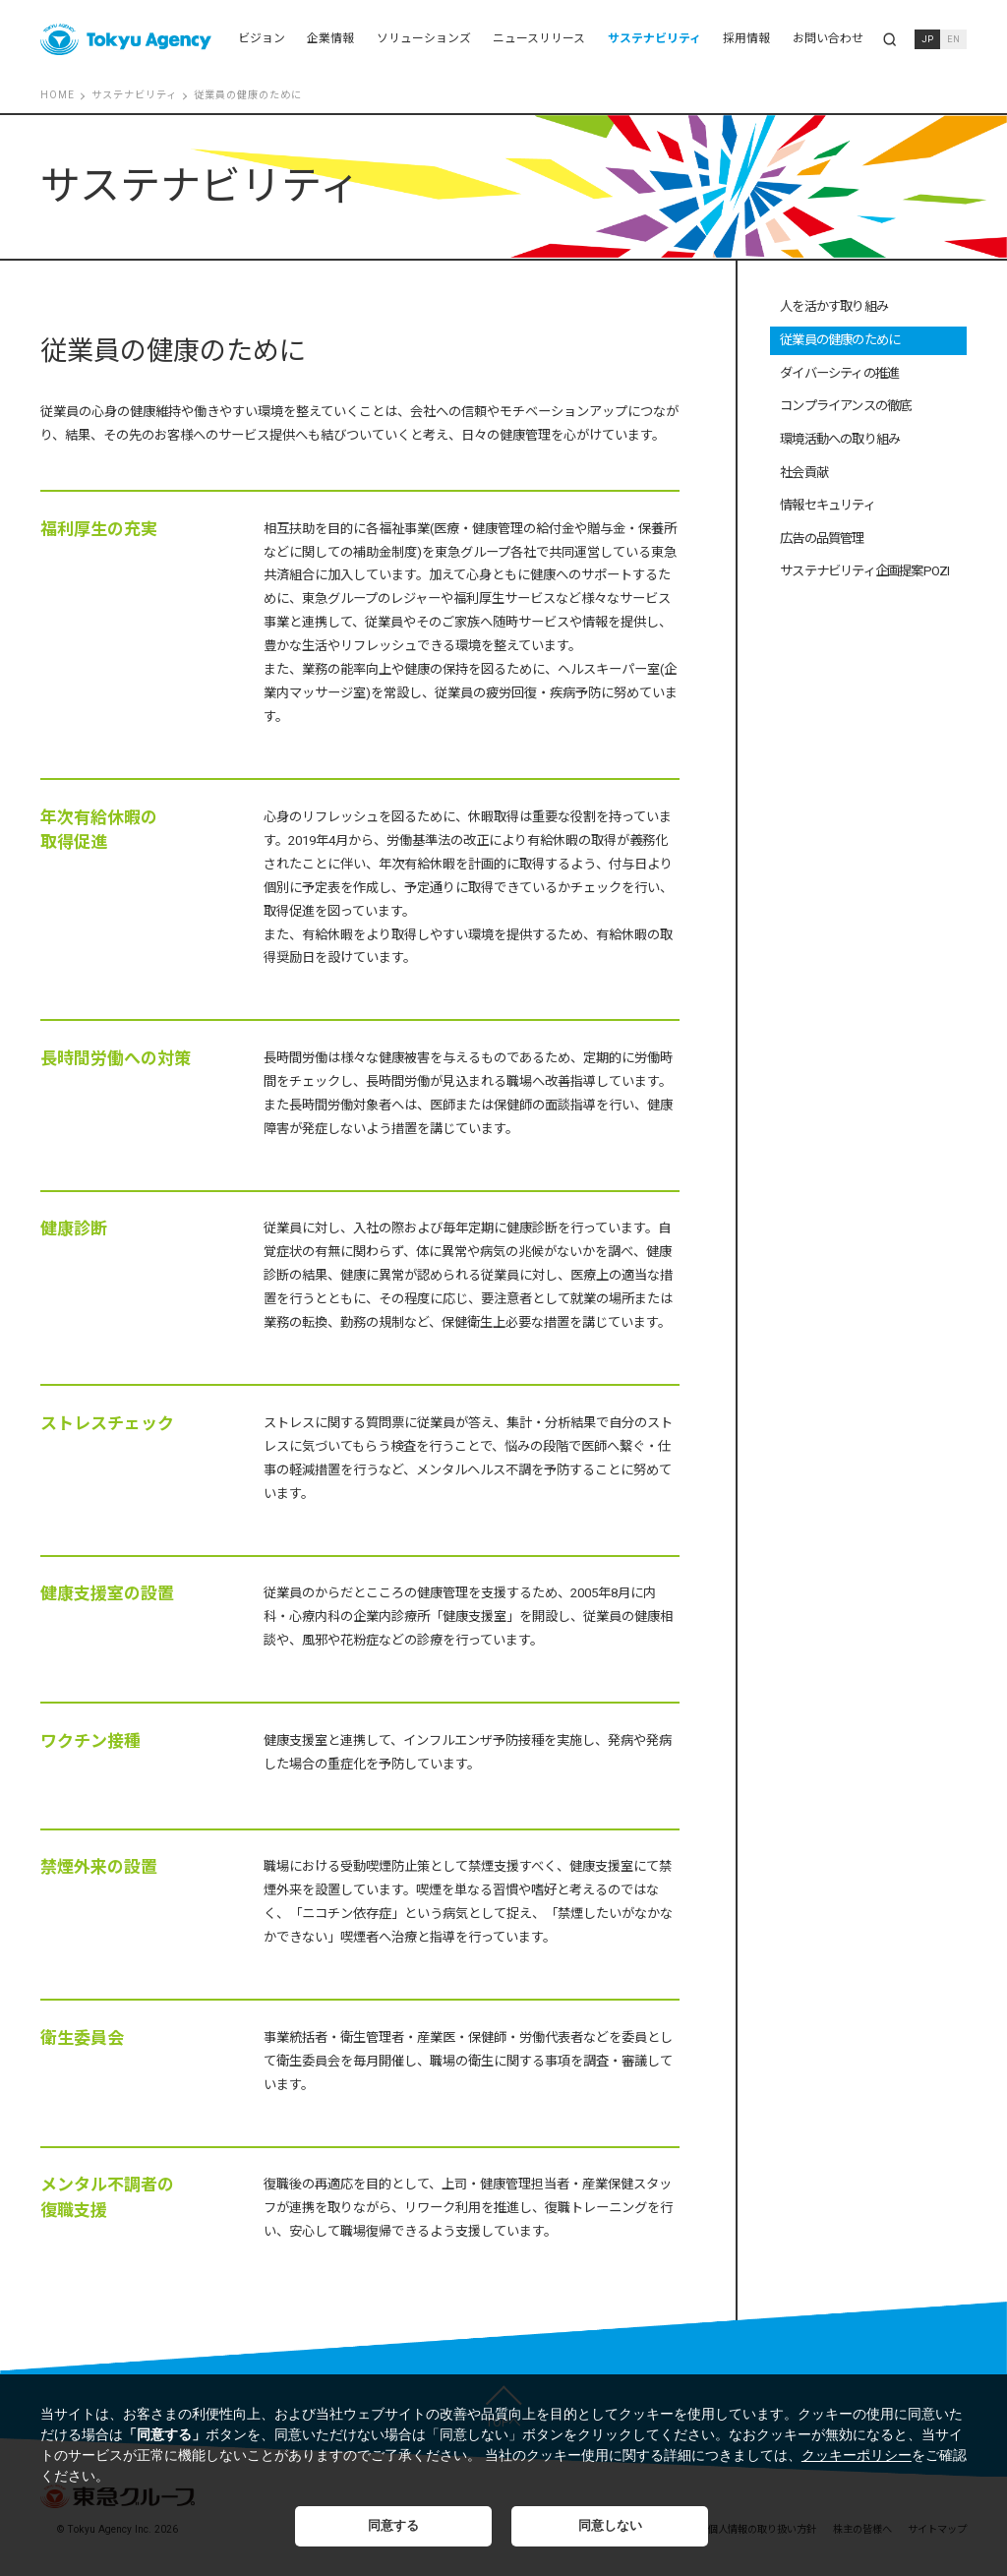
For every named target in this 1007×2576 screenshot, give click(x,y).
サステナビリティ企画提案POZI (864, 571)
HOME (57, 95)
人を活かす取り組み (834, 306)
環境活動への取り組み (840, 439)
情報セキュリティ (827, 505)
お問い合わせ (828, 38)
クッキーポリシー (856, 2455)
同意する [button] (393, 2526)
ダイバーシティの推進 (839, 373)
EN (953, 38)
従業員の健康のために (840, 339)
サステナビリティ (654, 38)
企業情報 (330, 38)
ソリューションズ (424, 38)
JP (927, 38)
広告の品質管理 (821, 538)
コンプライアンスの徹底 (845, 405)
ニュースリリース (539, 38)
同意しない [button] (610, 2526)
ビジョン (261, 38)
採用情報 (746, 38)
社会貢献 (804, 472)
